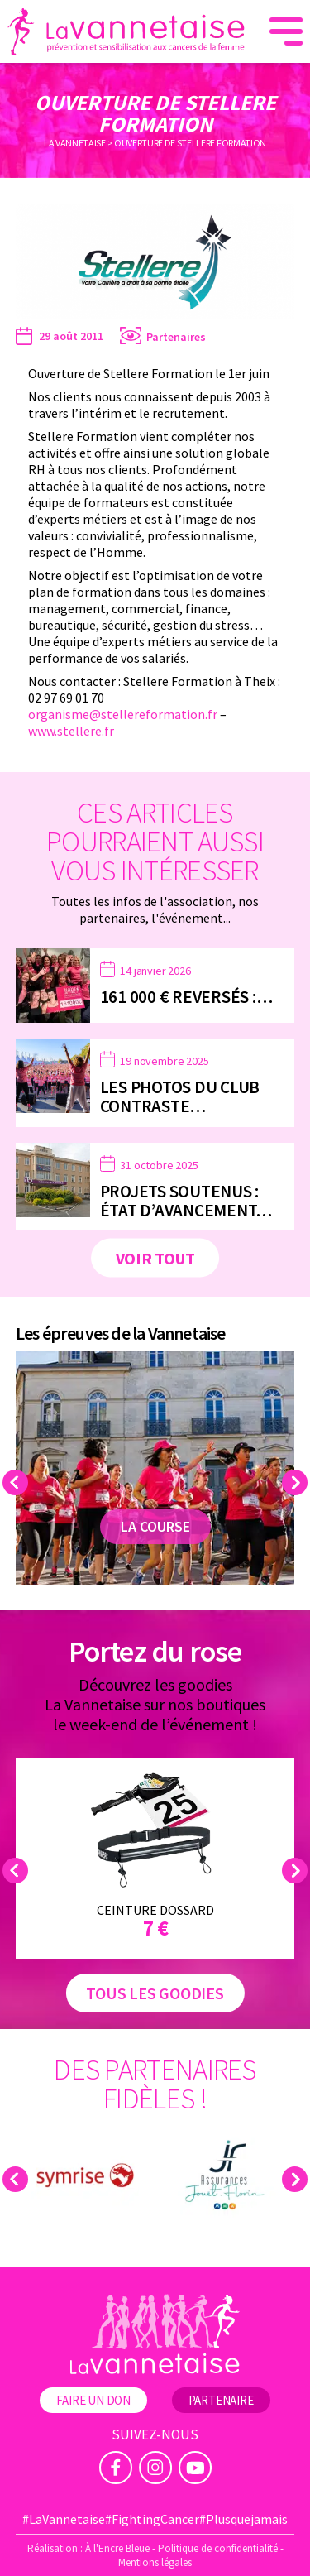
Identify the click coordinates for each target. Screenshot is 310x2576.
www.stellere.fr (71, 730)
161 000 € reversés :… (186, 997)
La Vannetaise (75, 143)
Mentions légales (155, 2562)
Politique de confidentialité (218, 2548)
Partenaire (221, 2400)
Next (297, 1482)
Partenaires (176, 336)
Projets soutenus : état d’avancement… (186, 1200)
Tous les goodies (154, 1993)
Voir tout (155, 1258)
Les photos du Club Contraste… (180, 1096)
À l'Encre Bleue (117, 2548)
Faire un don (93, 2400)
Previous (17, 1482)
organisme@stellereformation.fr (122, 714)
